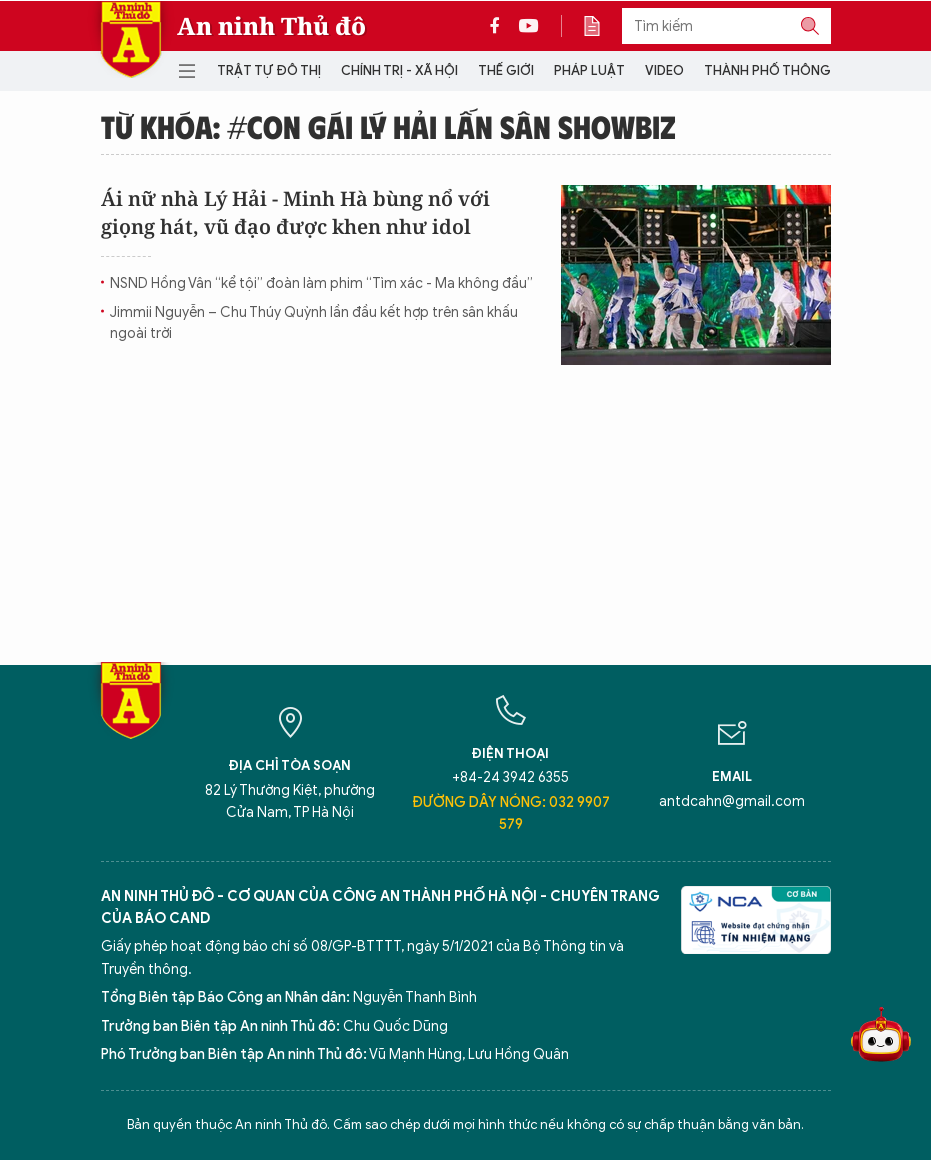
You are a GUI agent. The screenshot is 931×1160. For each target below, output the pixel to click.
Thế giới (506, 70)
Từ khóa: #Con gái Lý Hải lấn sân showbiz (388, 126)
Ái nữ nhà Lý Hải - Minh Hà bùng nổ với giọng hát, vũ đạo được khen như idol (295, 212)
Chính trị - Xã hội (399, 70)
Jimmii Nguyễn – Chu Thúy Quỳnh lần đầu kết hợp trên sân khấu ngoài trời (314, 323)
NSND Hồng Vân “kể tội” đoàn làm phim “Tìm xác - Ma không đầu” (321, 283)
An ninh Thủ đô (271, 26)
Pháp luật (589, 70)
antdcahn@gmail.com (732, 801)
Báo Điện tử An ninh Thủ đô (131, 39)
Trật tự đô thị (269, 70)
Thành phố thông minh (785, 70)
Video (664, 70)
